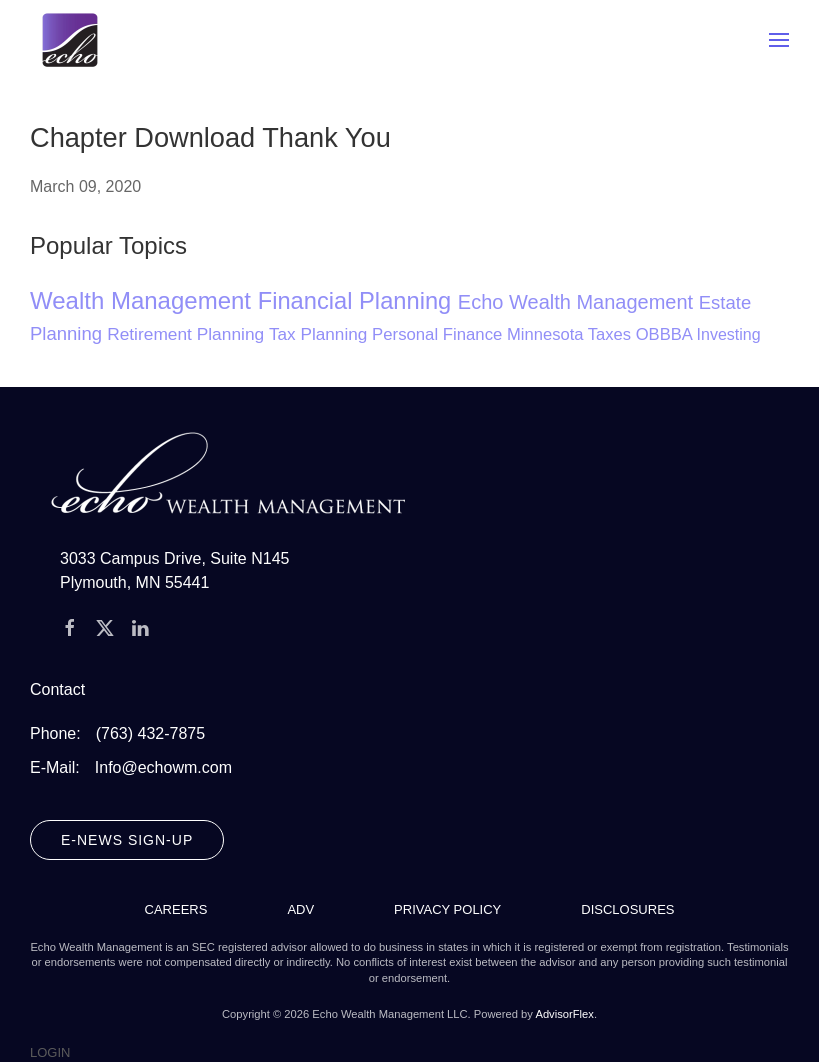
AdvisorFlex (564, 1014)
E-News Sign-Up (127, 840)
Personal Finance (439, 334)
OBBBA (666, 334)
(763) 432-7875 (150, 733)
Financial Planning (358, 301)
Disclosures (627, 909)
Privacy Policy (447, 909)
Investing (729, 334)
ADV (300, 909)
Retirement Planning (188, 334)
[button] (779, 40)
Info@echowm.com (163, 767)
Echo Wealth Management (578, 302)
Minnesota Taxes (571, 334)
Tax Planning (320, 334)
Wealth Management (144, 300)
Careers (176, 909)
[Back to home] (70, 40)
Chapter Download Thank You (210, 137)
